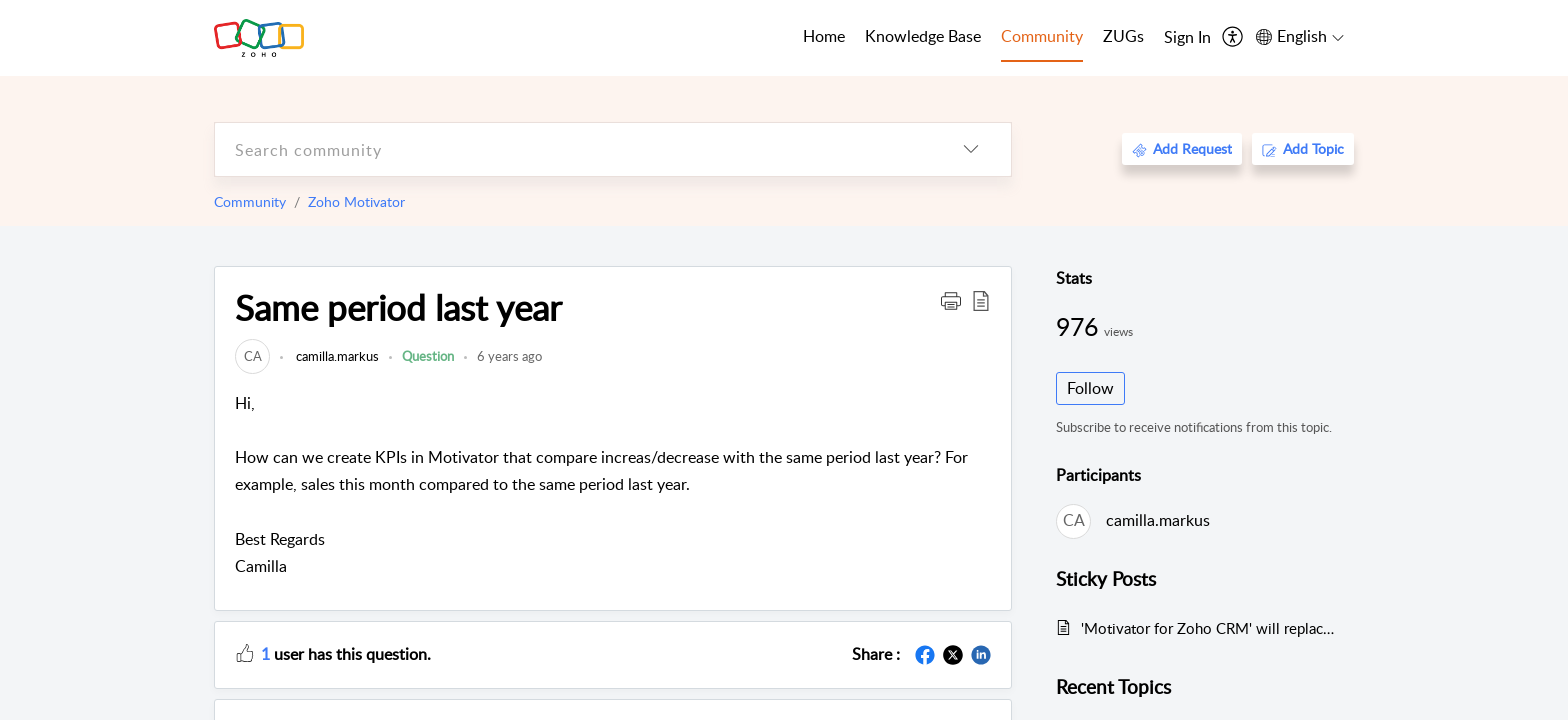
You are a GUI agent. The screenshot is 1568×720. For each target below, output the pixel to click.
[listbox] (971, 149)
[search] (573, 149)
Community (250, 201)
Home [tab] (824, 36)
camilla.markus (336, 356)
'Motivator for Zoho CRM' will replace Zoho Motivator (1207, 628)
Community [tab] (1042, 36)
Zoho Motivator (356, 201)
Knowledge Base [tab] (923, 36)
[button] (951, 300)
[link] (252, 356)
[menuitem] (1187, 38)
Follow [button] (1090, 388)
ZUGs (1123, 36)
